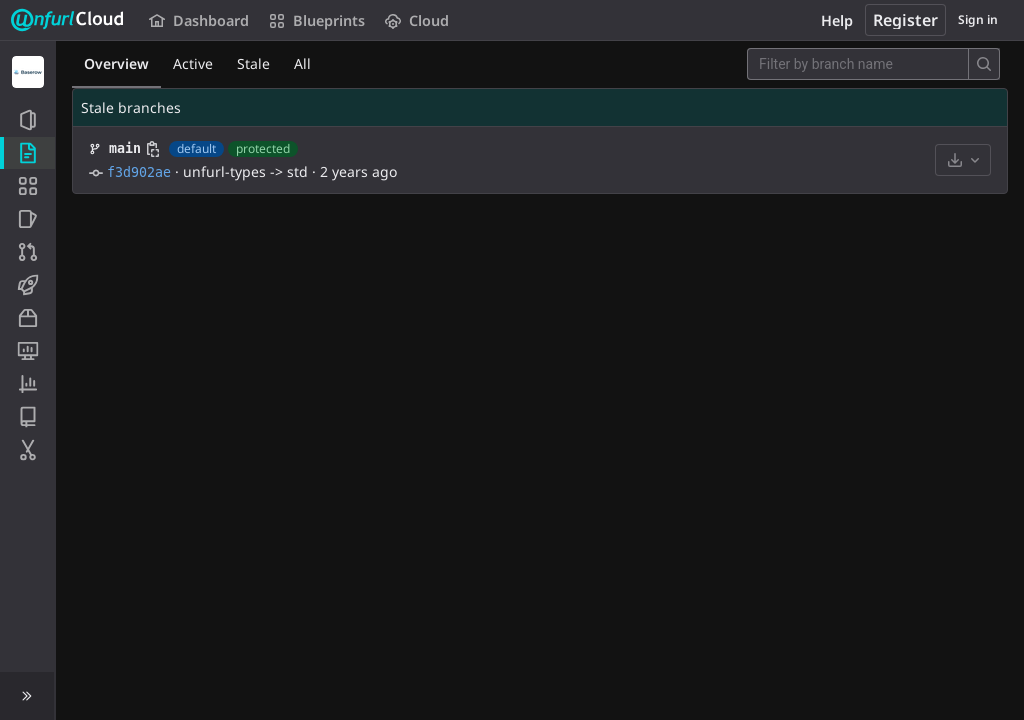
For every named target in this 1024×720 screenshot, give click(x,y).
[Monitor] (27, 351)
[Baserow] (28, 72)
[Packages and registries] (27, 318)
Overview (116, 63)
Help (837, 20)
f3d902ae (139, 172)
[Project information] (27, 120)
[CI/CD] (27, 285)
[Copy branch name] (153, 149)
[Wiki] (27, 417)
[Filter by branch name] (858, 64)
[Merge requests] (27, 252)
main (125, 148)
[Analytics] (27, 384)
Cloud (417, 20)
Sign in (978, 19)
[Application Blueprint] (27, 186)
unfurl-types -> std (245, 171)
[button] (27, 696)
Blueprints (317, 20)
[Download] (963, 160)
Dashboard (199, 20)
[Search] (984, 64)
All (302, 63)
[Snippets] (27, 450)
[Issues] (27, 219)
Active (193, 63)
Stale (253, 63)
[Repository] (27, 153)
